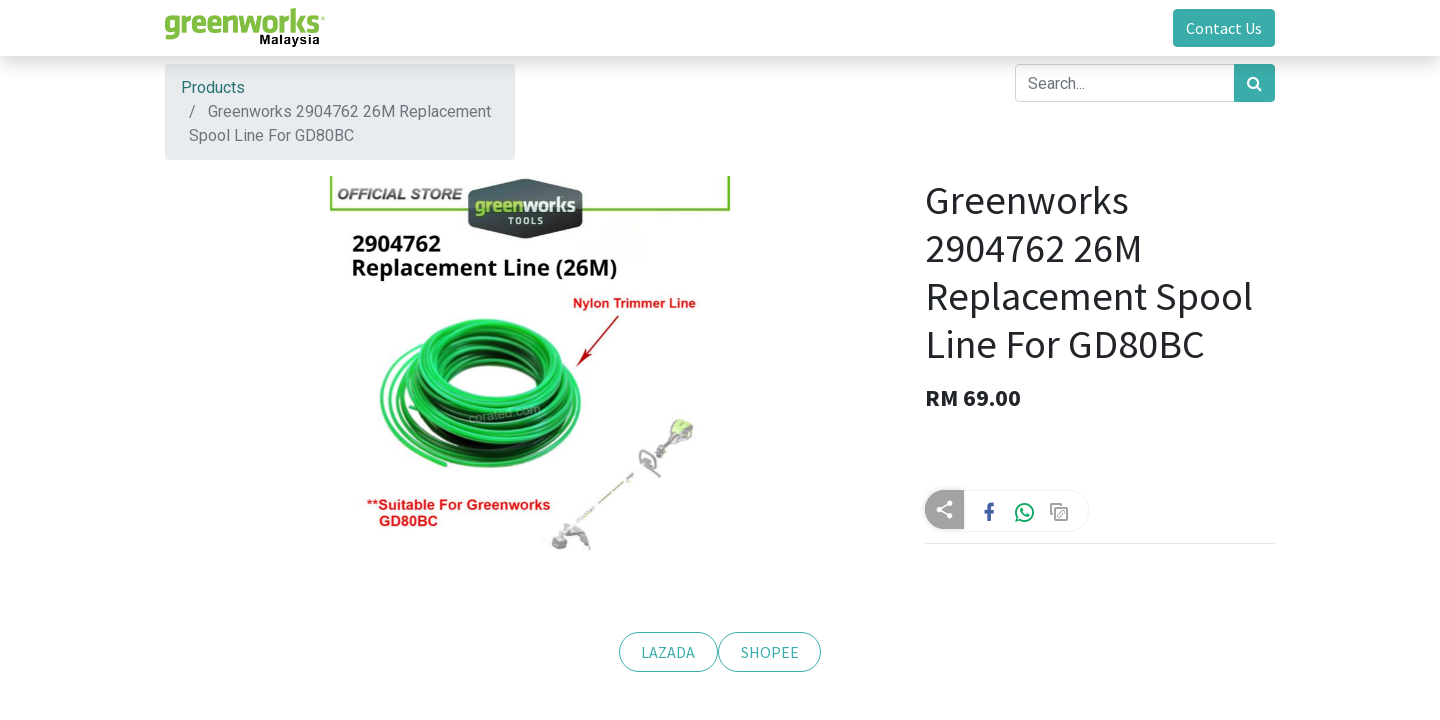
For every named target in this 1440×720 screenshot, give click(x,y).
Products (213, 87)
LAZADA (668, 652)
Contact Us (1224, 28)
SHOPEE (770, 652)
